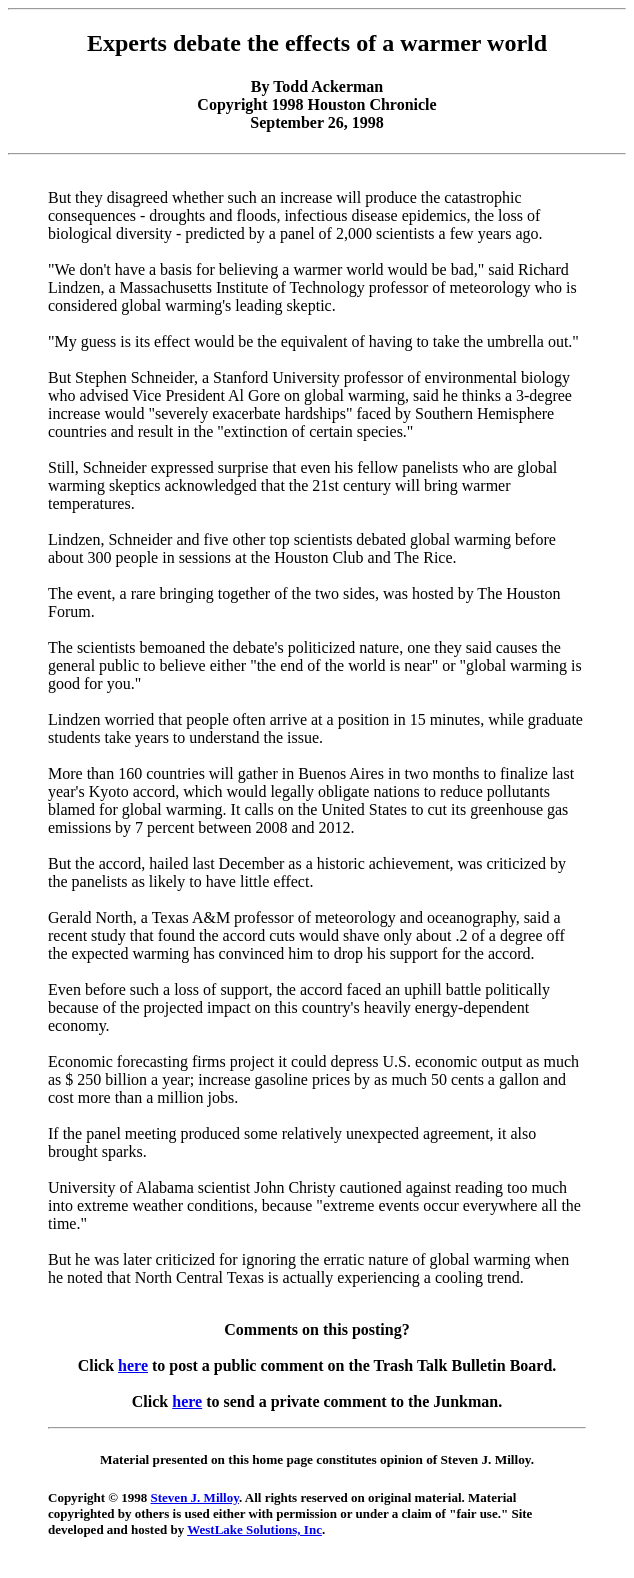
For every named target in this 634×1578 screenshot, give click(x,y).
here (133, 1365)
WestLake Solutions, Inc (254, 1529)
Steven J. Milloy (195, 1497)
